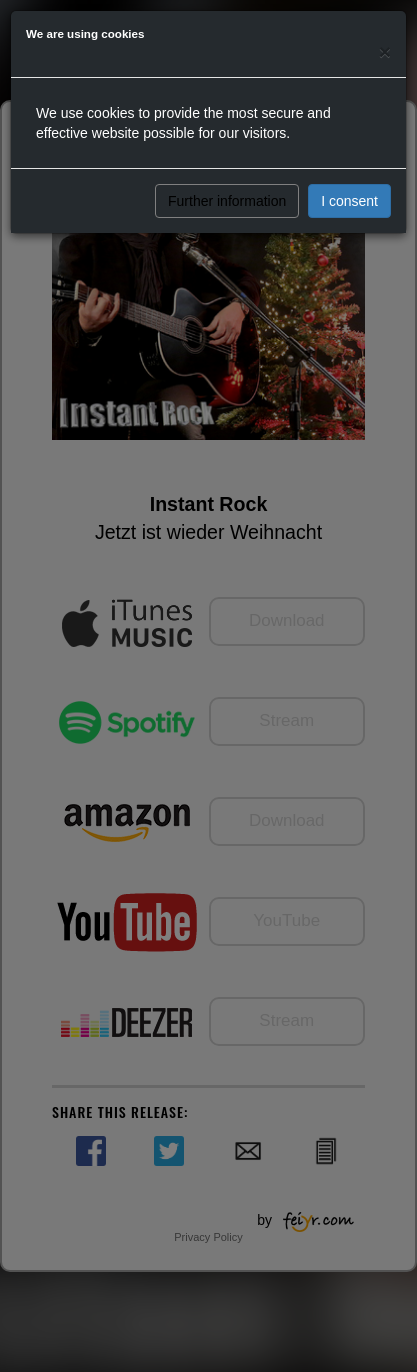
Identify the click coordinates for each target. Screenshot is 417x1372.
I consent (349, 201)
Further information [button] (227, 201)
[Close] (385, 51)
